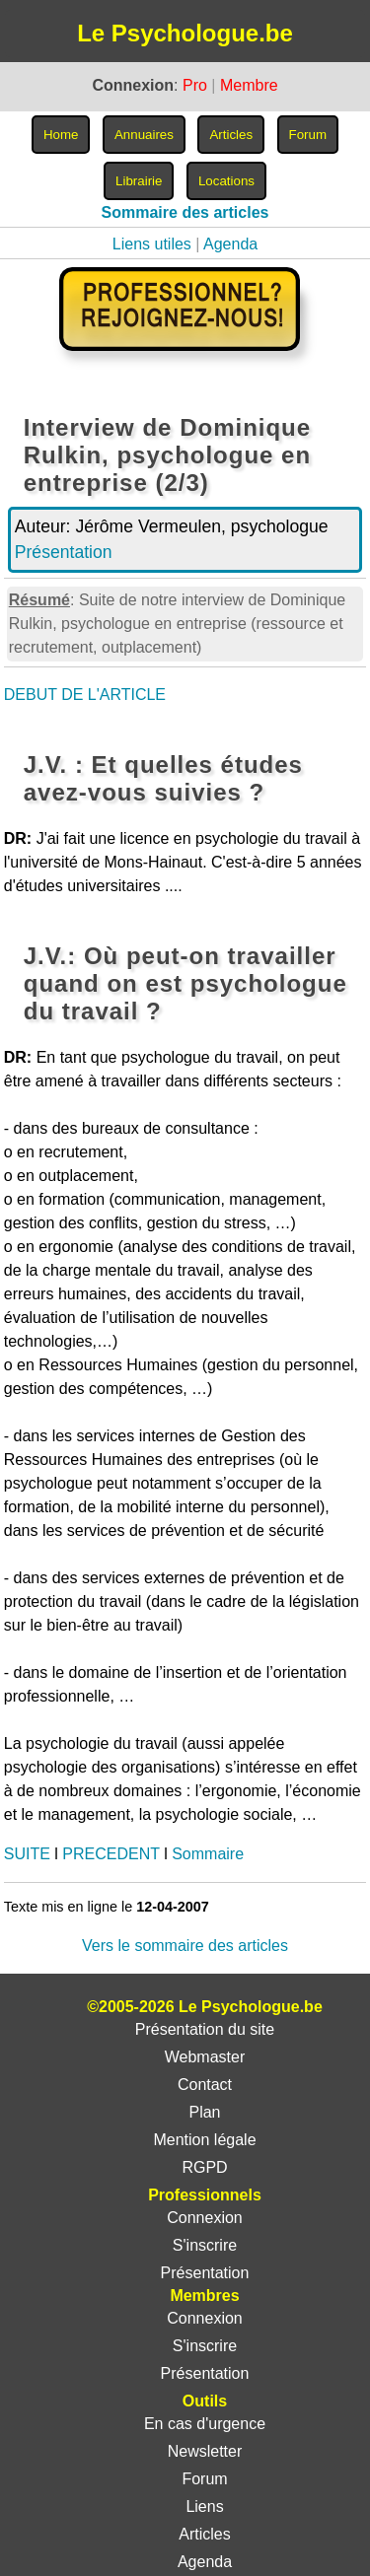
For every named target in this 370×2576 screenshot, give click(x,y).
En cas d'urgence (204, 2423)
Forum (204, 2479)
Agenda (230, 244)
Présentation (63, 552)
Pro (195, 85)
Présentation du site (204, 2029)
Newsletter (205, 2451)
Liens (204, 2506)
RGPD (204, 2167)
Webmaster (205, 2057)
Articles (204, 2534)
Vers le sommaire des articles (185, 1945)
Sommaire (208, 1853)
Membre (249, 85)
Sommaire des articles (185, 212)
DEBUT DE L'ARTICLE (85, 694)
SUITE (27, 1853)
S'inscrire (205, 2245)
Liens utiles (151, 244)
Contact (205, 2084)
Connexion (205, 2217)
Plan (204, 2112)
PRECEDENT (110, 1853)
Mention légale (204, 2139)
